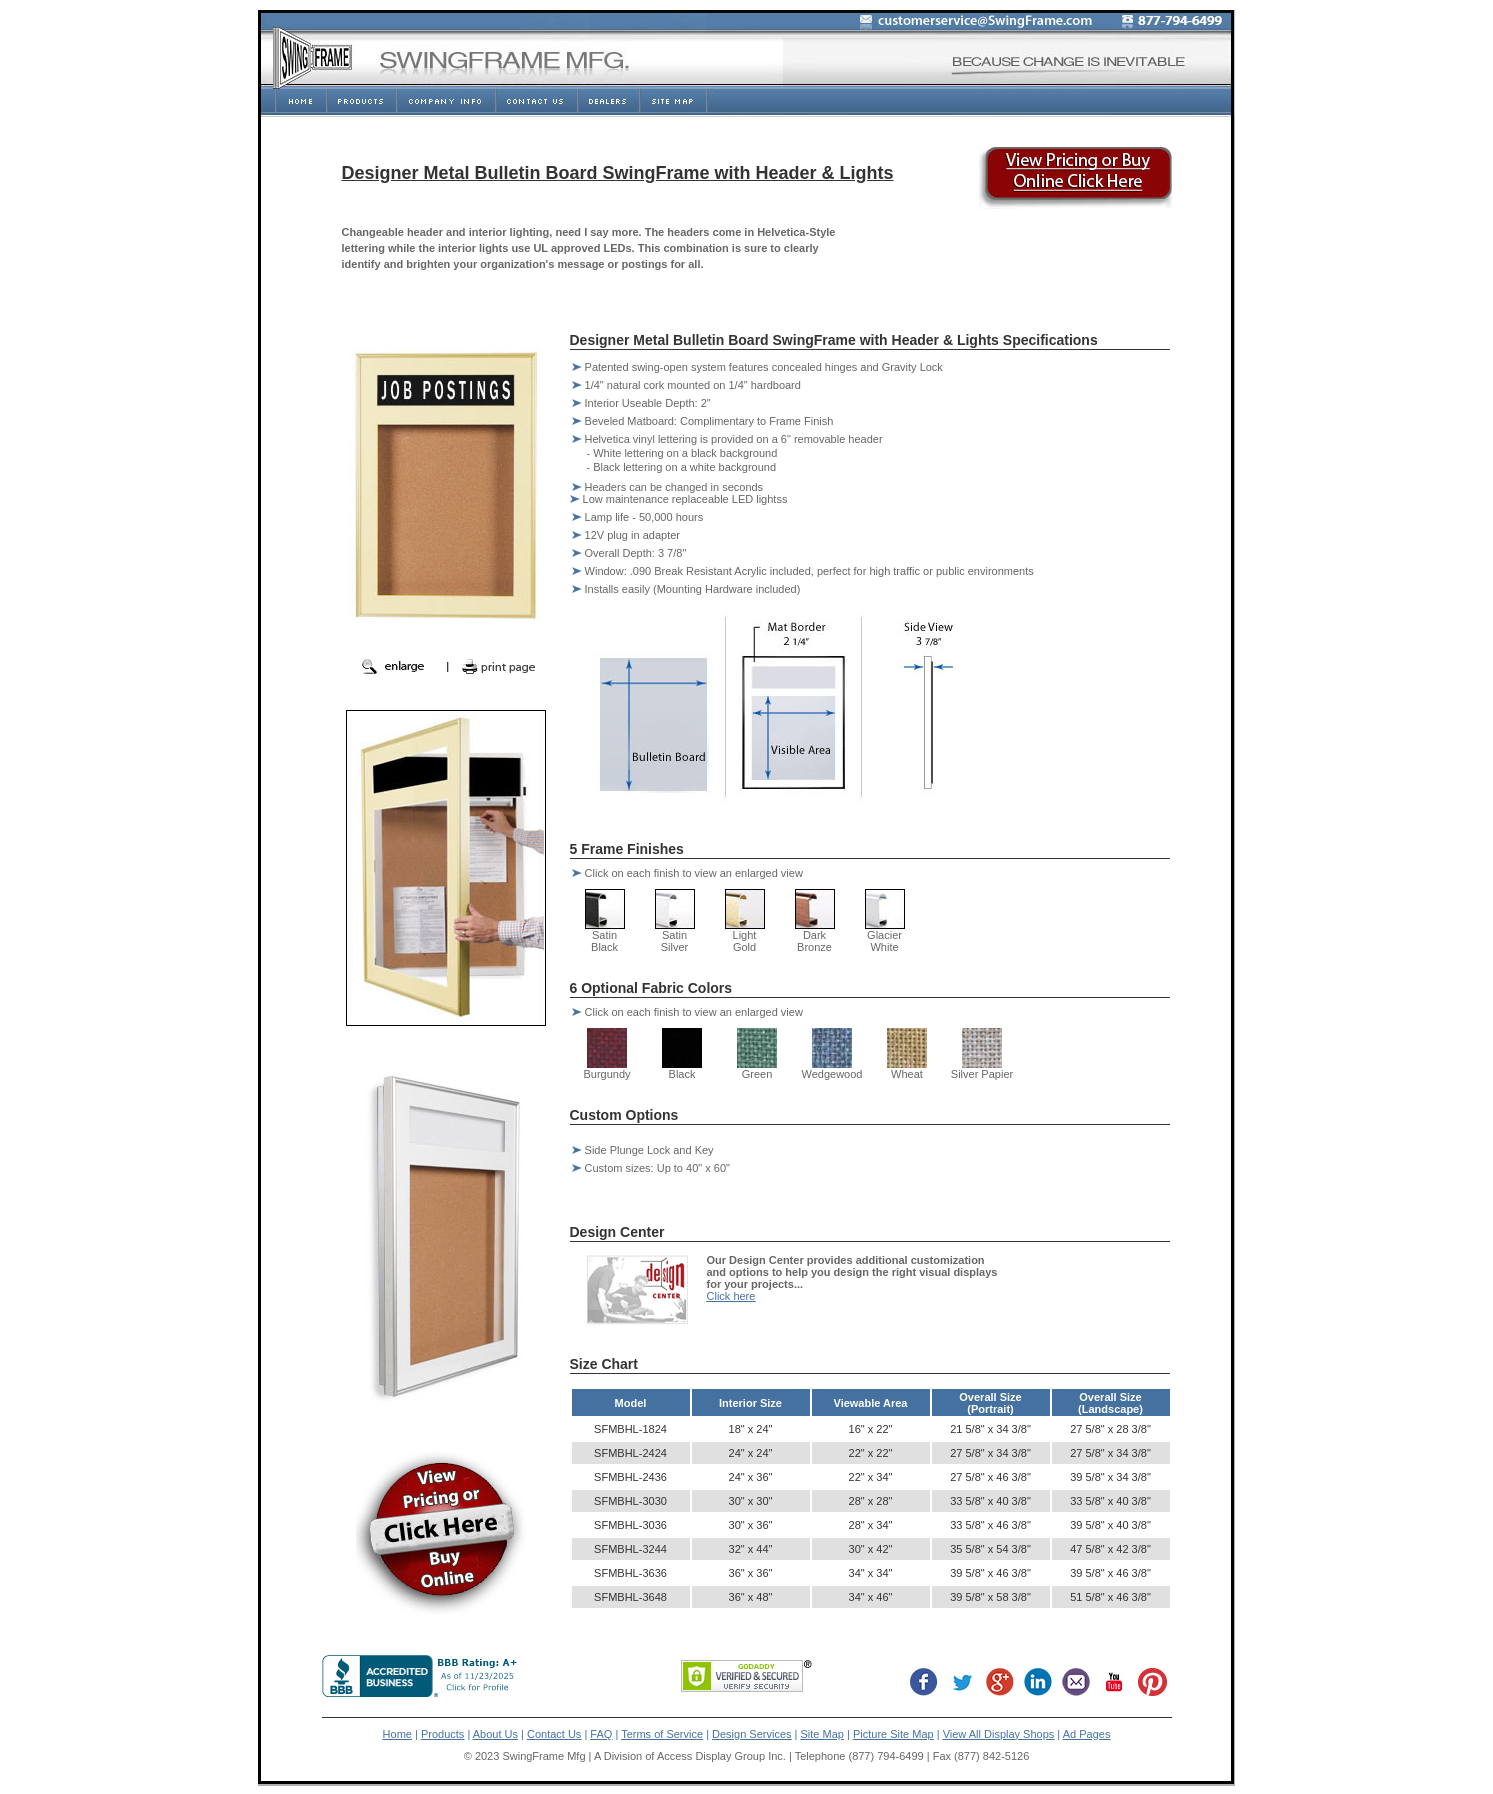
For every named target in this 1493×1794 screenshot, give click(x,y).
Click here (731, 1296)
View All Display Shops (999, 1734)
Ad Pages (1087, 1734)
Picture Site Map (893, 1734)
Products (442, 1734)
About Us (495, 1734)
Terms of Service (662, 1734)
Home (397, 1734)
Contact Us (554, 1734)
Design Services (751, 1734)
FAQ (601, 1734)
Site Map (822, 1734)
